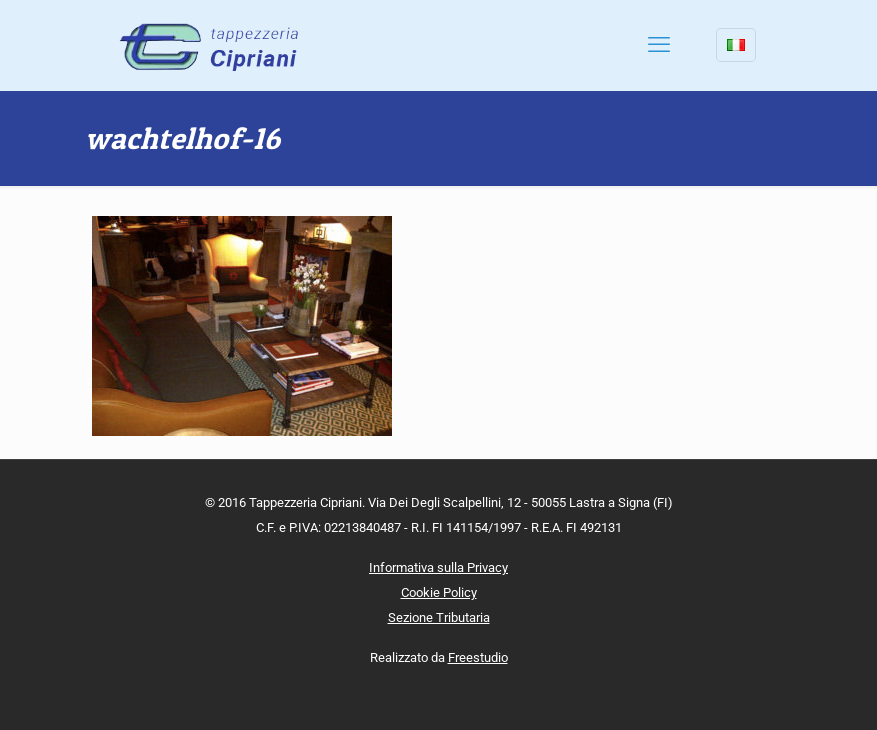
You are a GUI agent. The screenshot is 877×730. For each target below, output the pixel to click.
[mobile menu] (659, 45)
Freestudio (478, 657)
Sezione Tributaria (439, 617)
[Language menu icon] (736, 45)
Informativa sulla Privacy (438, 567)
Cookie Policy (439, 592)
